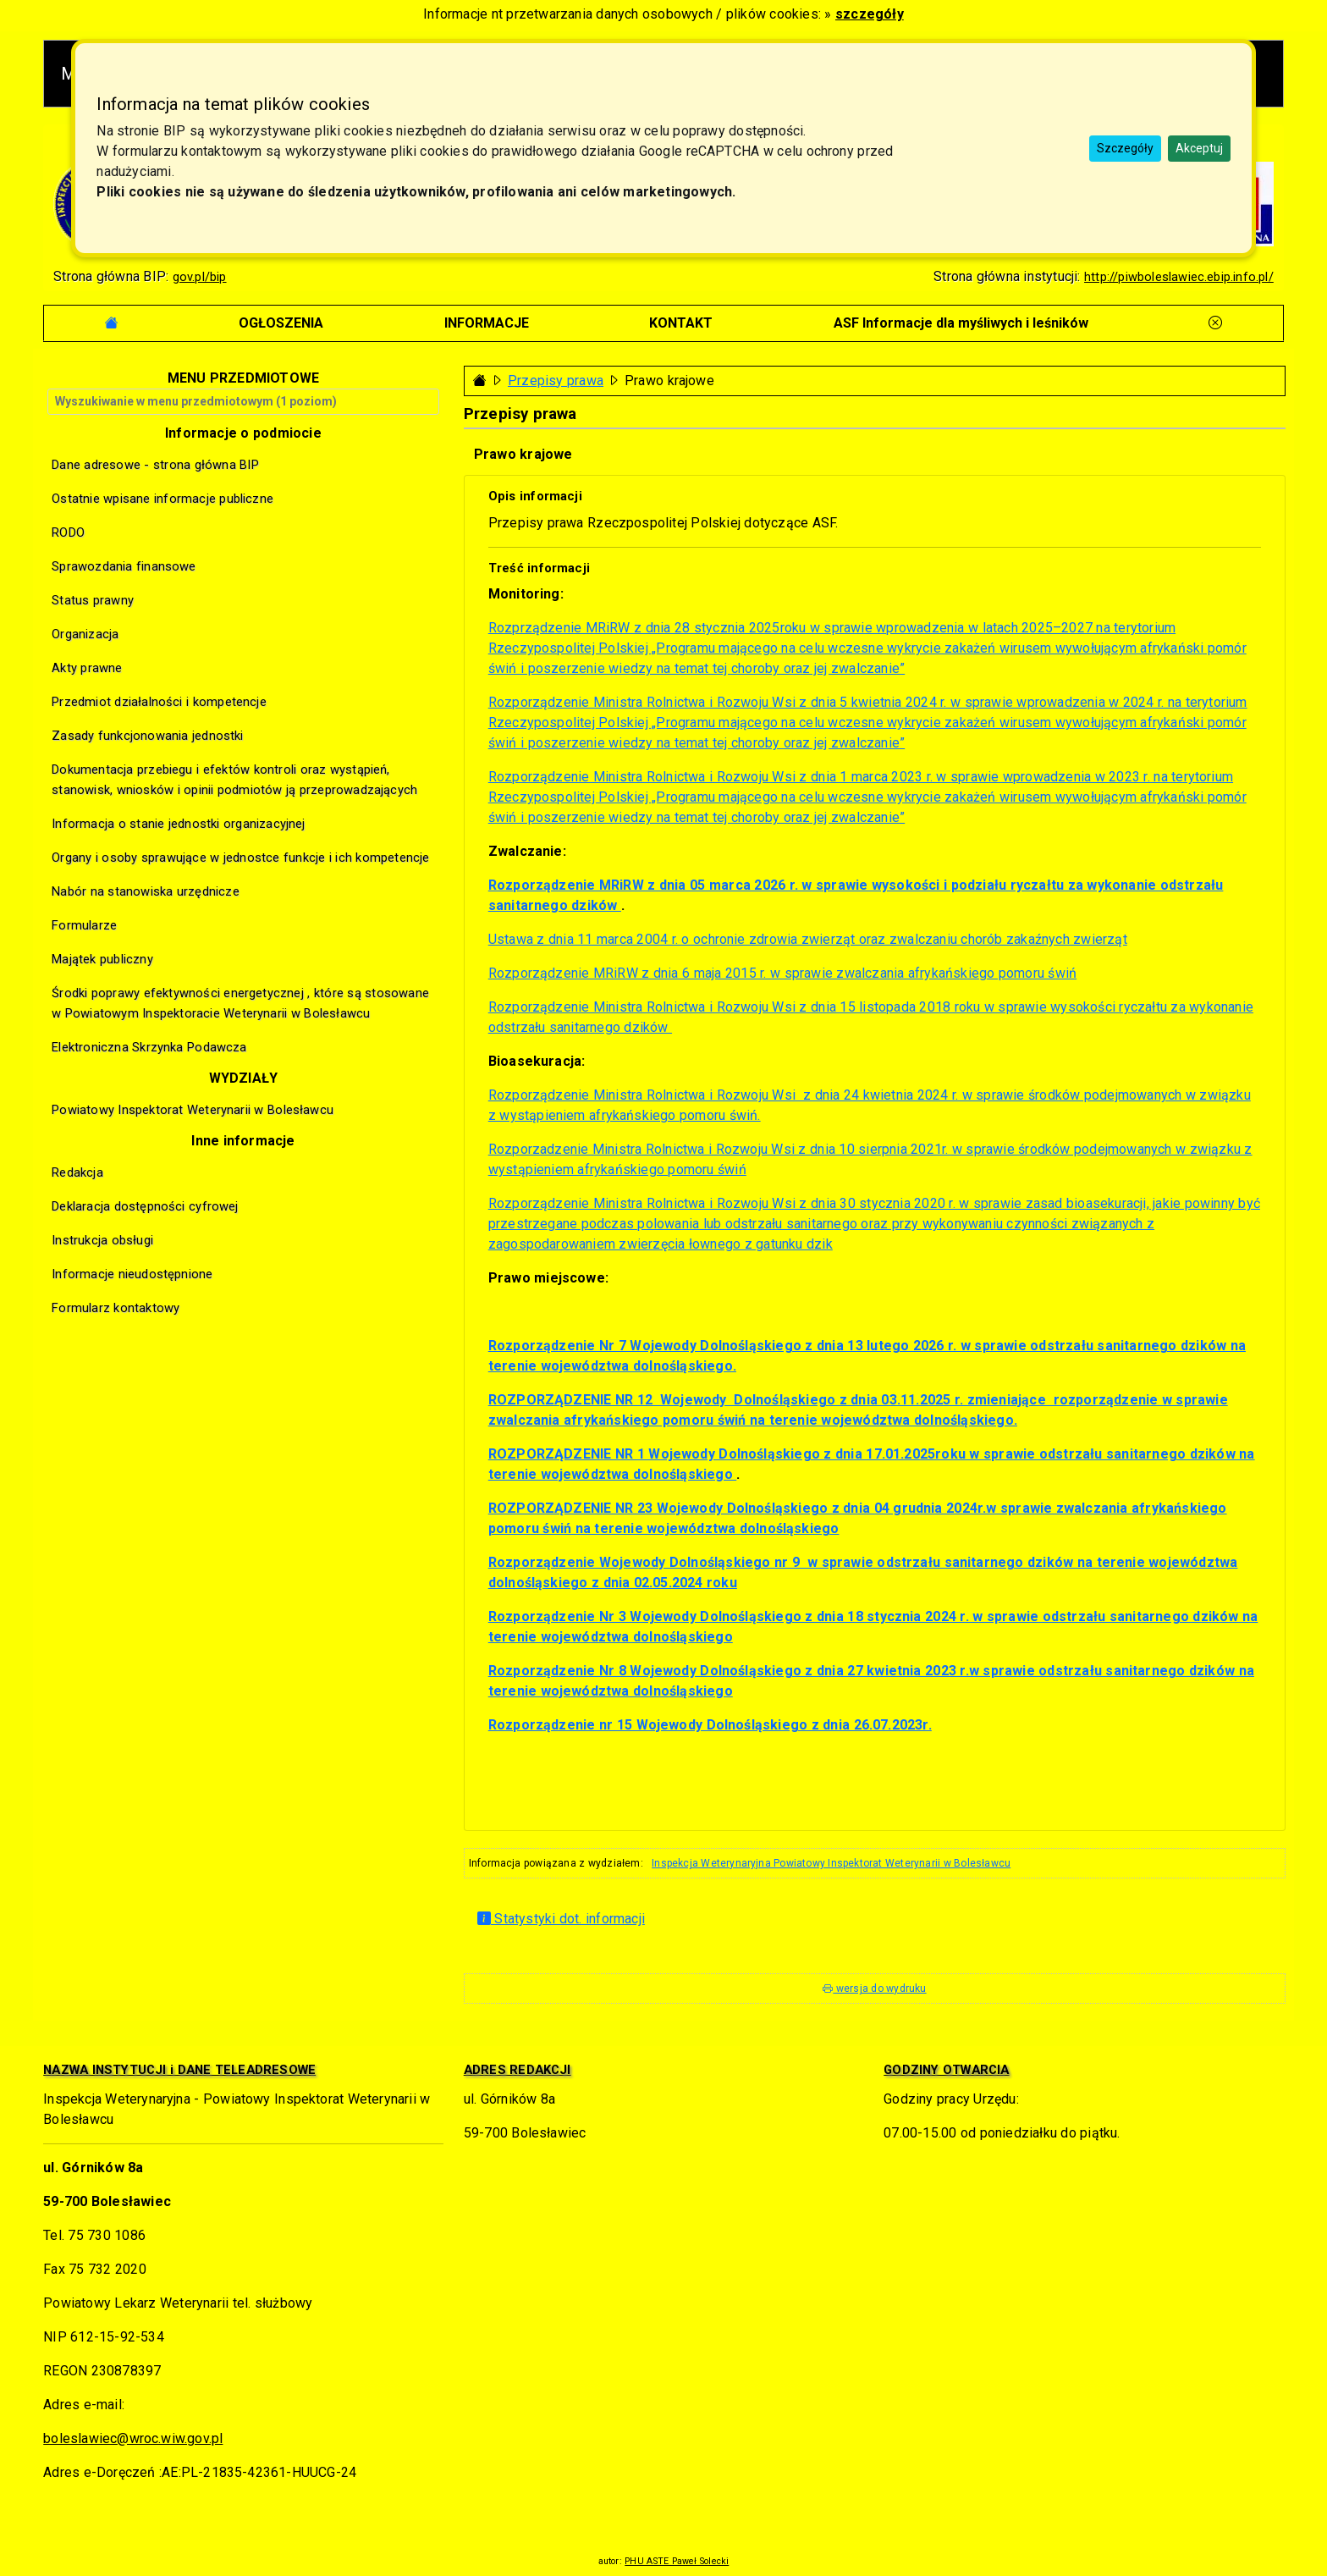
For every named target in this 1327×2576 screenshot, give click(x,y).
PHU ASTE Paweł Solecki (677, 2561)
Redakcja (77, 1172)
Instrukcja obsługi (102, 1240)
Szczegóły (1125, 148)
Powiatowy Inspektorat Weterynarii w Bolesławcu (192, 1109)
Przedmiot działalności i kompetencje (159, 701)
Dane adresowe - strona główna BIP (155, 464)
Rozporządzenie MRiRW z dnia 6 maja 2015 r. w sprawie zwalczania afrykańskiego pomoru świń (782, 973)
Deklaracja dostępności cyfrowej (145, 1206)
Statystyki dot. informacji (561, 1919)
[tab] (281, 323)
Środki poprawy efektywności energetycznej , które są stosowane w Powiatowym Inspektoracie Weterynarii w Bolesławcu (240, 1003)
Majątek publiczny (102, 959)
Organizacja (85, 634)
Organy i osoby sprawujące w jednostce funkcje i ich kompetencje (240, 857)
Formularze (84, 925)
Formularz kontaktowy (115, 1308)
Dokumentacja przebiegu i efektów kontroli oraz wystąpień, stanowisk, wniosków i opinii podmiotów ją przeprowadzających (234, 779)
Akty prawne (87, 668)
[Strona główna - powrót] (480, 380)
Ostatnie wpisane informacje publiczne (162, 498)
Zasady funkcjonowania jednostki (147, 735)
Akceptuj (1199, 148)
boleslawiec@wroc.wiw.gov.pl (133, 2438)
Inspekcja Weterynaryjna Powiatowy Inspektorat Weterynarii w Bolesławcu (831, 1863)
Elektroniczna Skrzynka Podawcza (149, 1047)
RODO (68, 532)
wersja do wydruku (874, 1988)
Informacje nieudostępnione (132, 1274)
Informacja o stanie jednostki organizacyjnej (178, 823)
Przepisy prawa (555, 380)
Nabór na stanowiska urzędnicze (146, 891)
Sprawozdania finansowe (123, 566)
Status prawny (93, 600)
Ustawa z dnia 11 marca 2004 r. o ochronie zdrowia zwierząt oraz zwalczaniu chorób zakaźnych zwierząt (807, 939)
